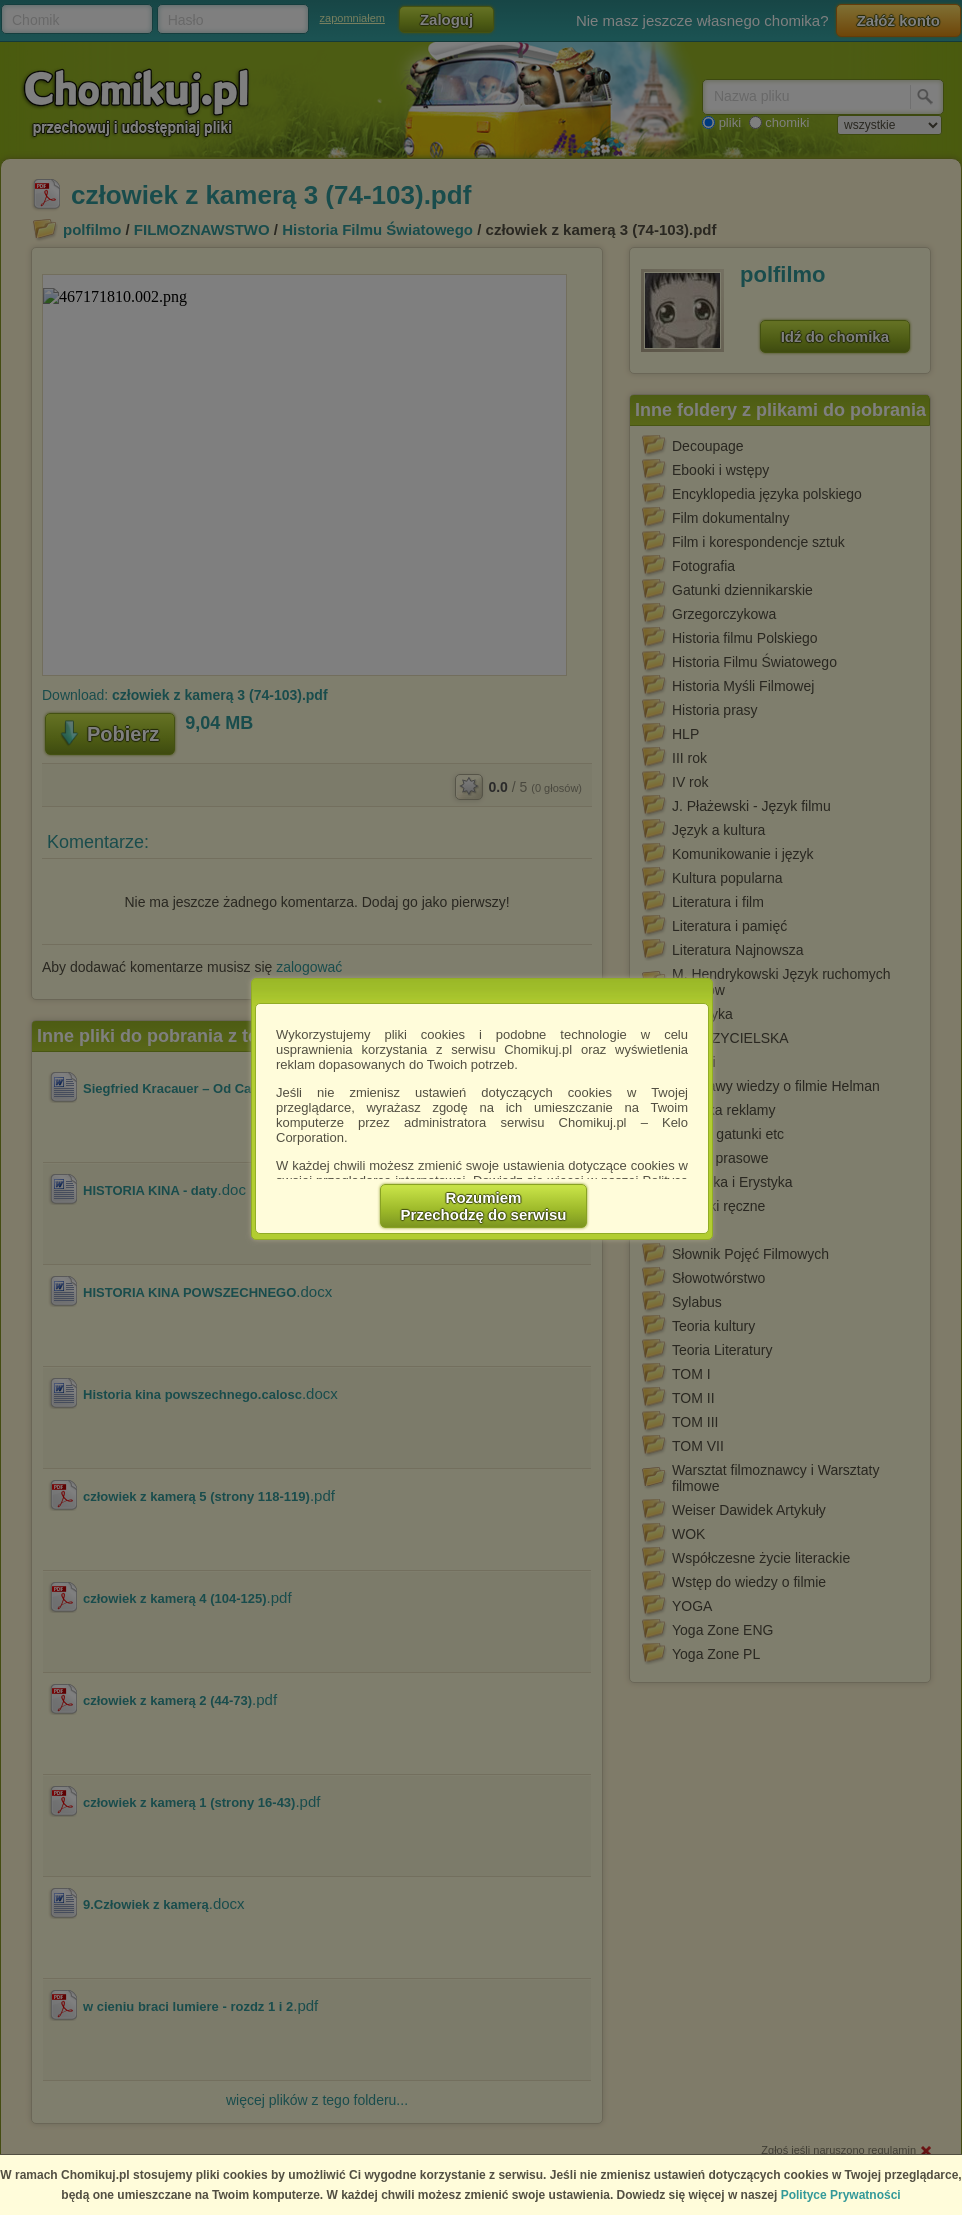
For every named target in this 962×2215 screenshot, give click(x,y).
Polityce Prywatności (841, 2195)
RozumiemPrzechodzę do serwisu (484, 1206)
